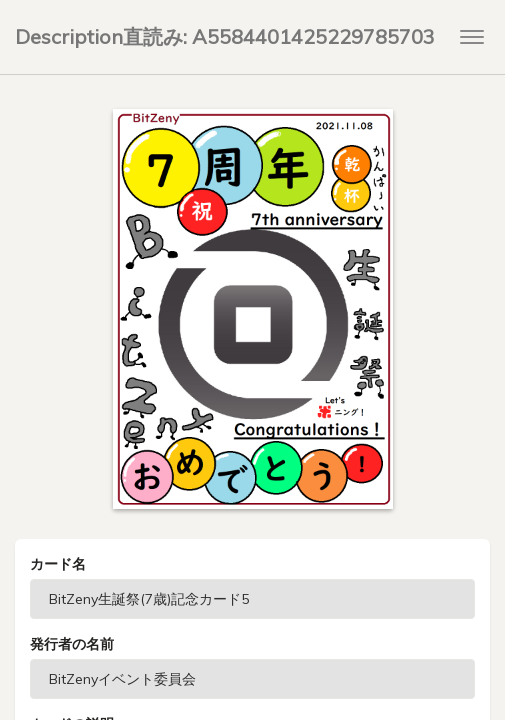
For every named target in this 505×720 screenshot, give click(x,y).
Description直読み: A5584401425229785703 (225, 36)
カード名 (58, 564)
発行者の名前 (72, 644)
